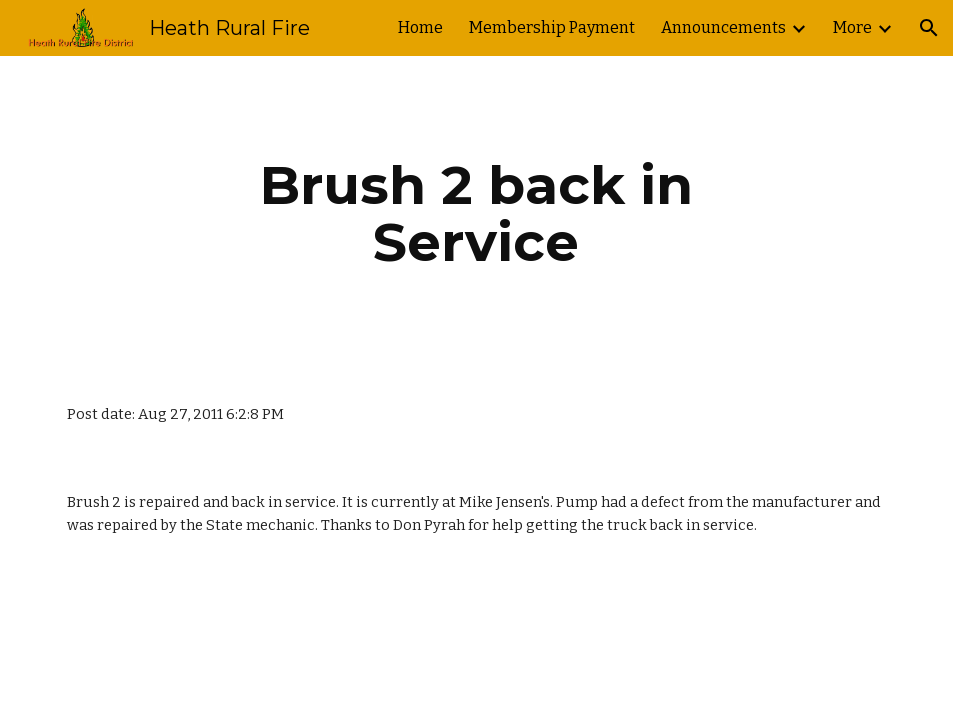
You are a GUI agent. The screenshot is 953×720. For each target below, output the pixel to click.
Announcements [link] (723, 27)
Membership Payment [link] (552, 27)
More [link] (852, 27)
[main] (477, 213)
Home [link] (420, 27)
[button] (929, 28)
